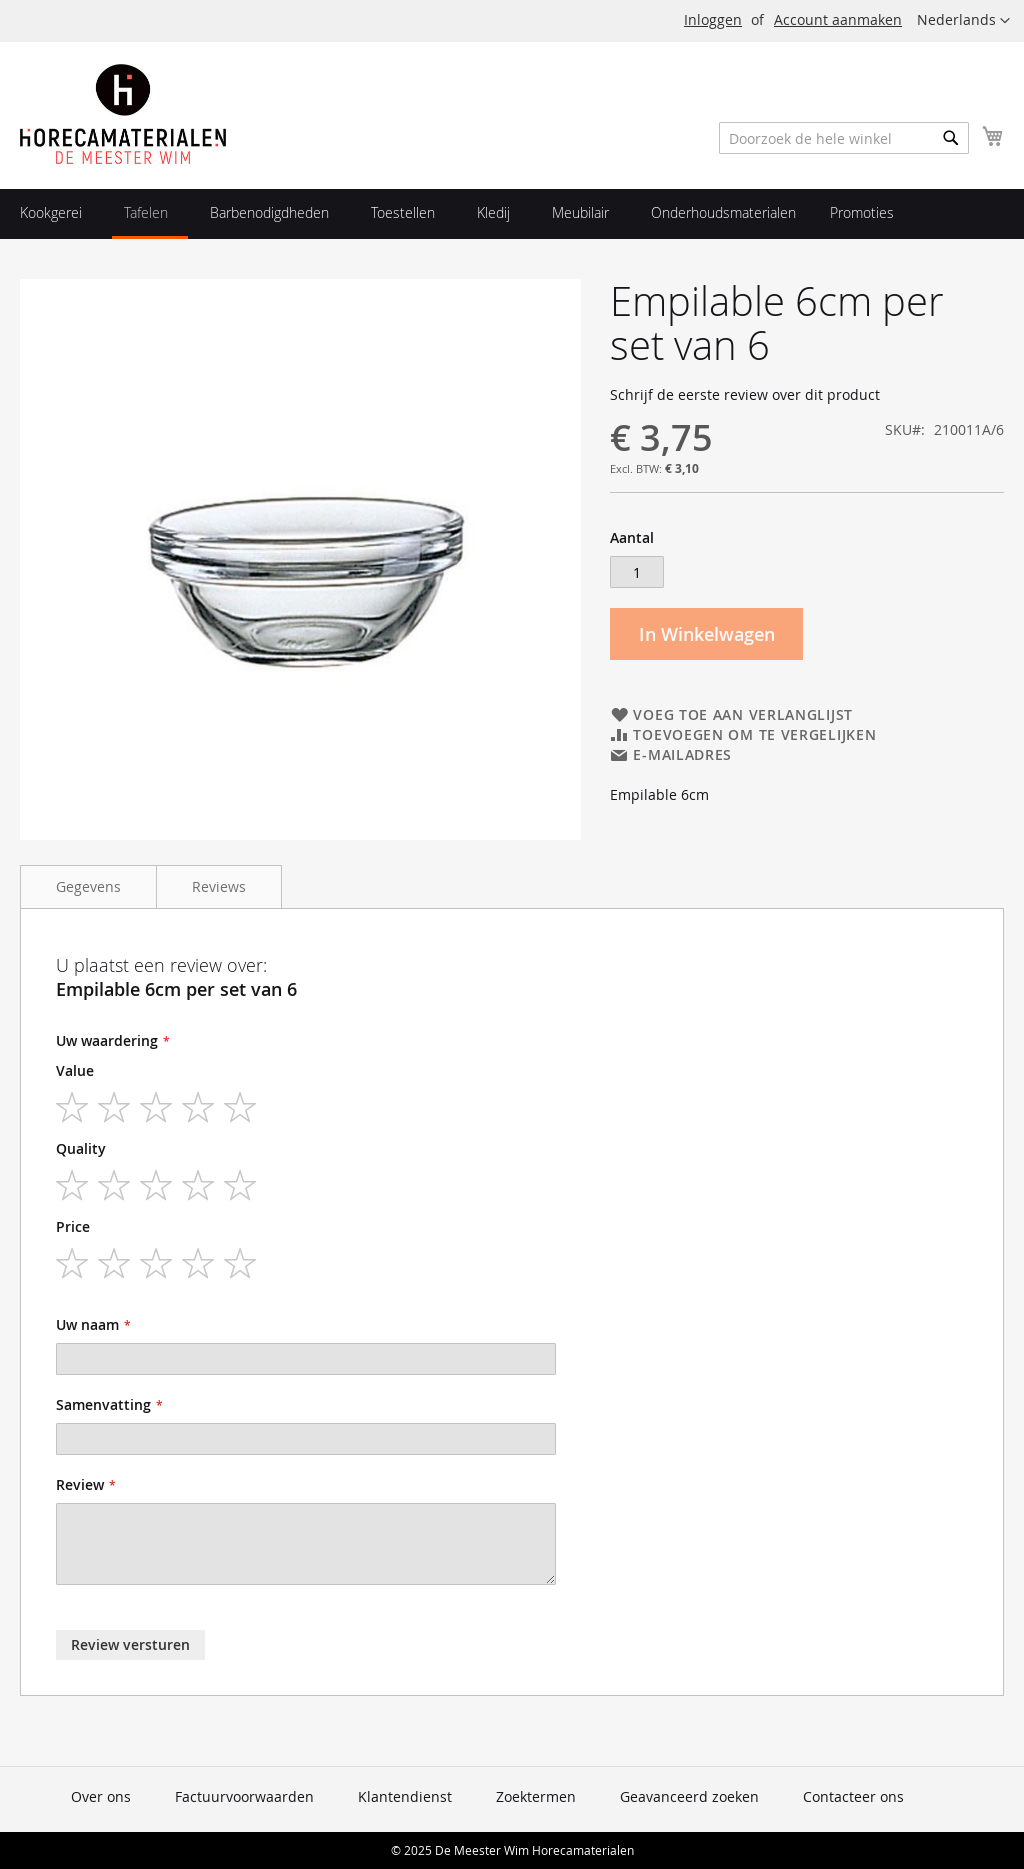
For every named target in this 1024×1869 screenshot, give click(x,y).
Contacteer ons (853, 1796)
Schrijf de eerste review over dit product (745, 394)
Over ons (101, 1796)
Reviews (219, 886)
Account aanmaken (838, 19)
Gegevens (88, 886)
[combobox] (844, 138)
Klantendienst (405, 1796)
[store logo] (123, 114)
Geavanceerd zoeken (689, 1796)
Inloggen (713, 19)
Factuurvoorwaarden (244, 1796)
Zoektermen (536, 1796)
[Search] (951, 138)
